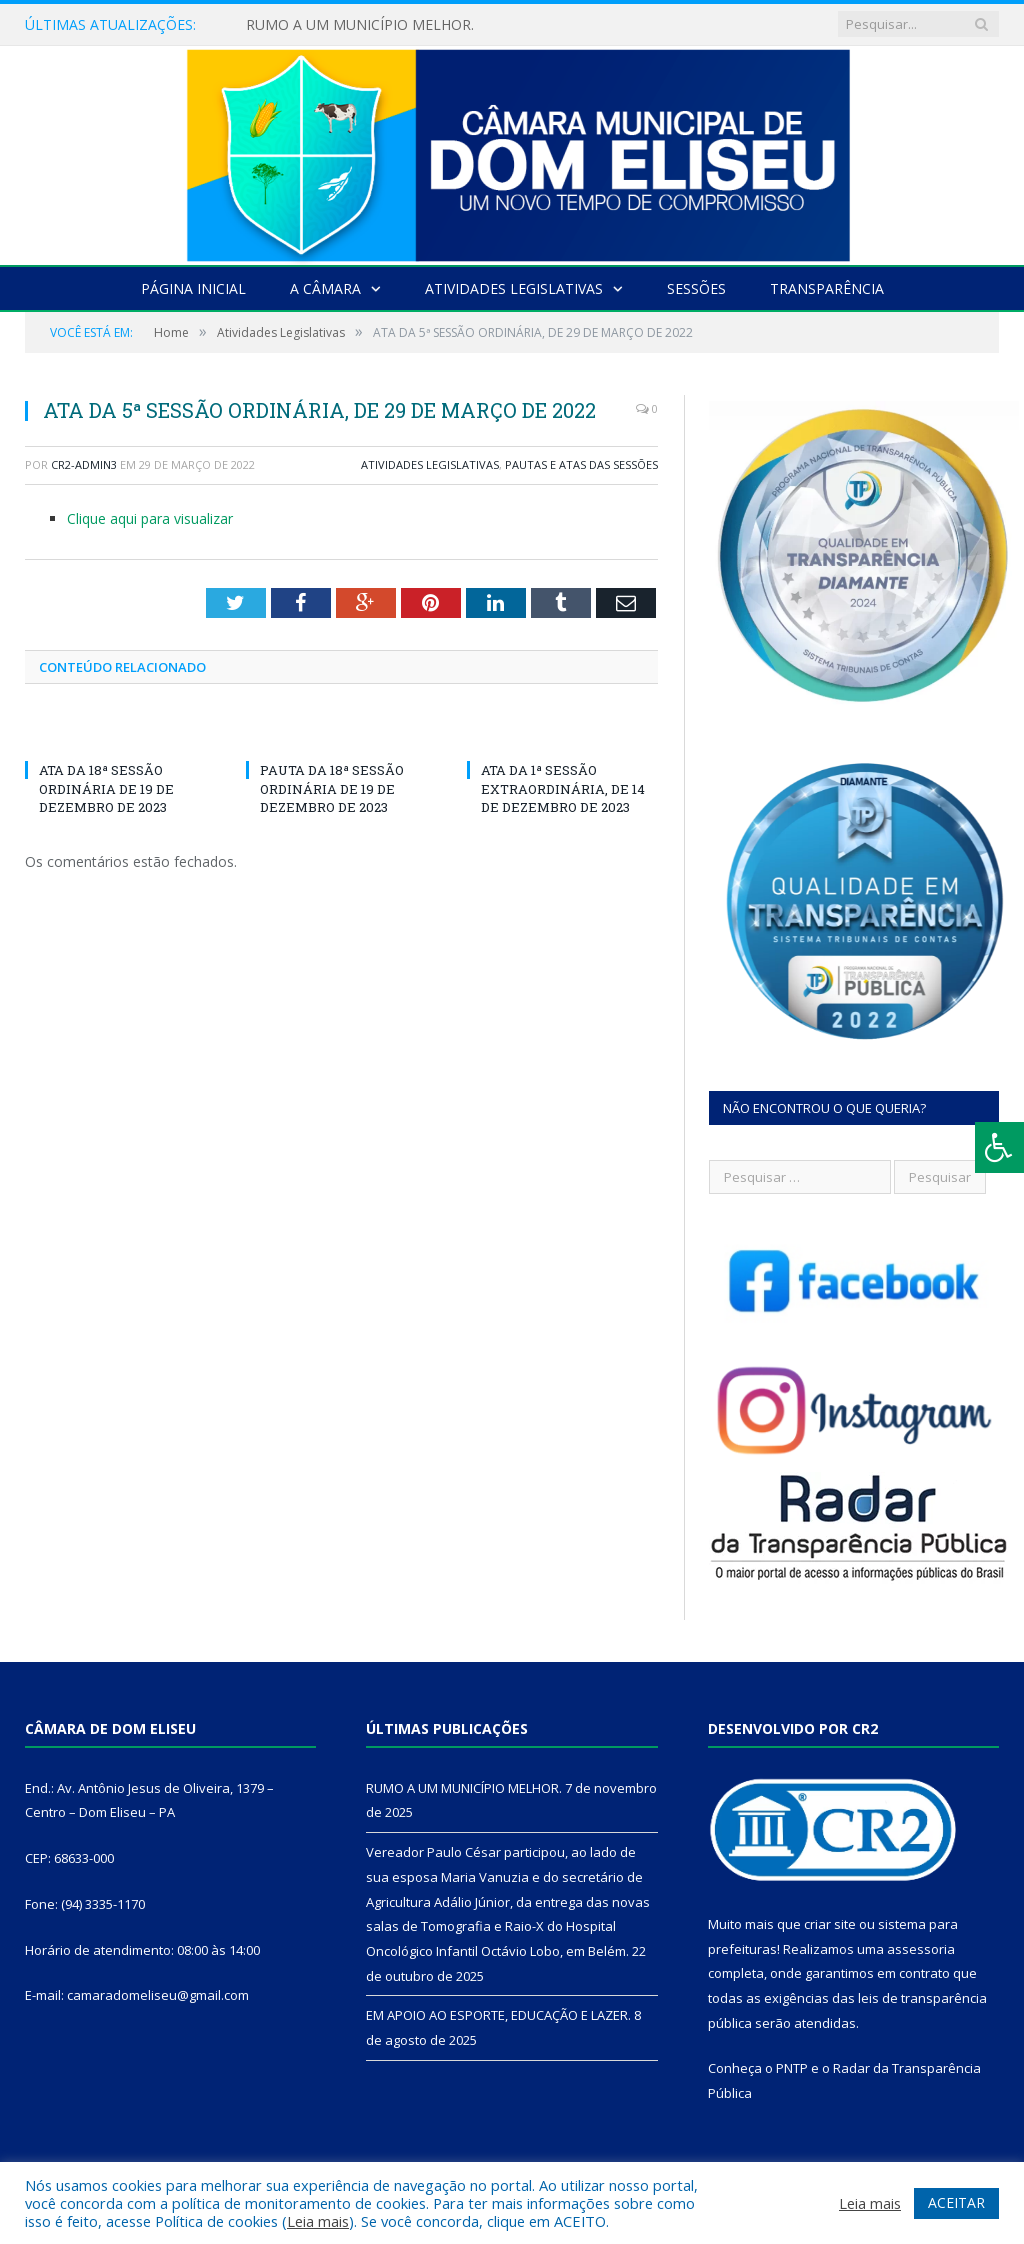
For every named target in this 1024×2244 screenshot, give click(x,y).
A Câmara (325, 288)
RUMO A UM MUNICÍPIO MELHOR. (360, 25)
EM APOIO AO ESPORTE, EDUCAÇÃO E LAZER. (498, 2015)
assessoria (921, 1949)
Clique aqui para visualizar (150, 518)
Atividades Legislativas (514, 288)
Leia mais (318, 2221)
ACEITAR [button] (956, 2202)
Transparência (827, 288)
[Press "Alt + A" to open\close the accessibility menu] (999, 1147)
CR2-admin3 (84, 464)
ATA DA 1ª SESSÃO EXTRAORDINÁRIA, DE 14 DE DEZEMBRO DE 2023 (563, 788)
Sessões (696, 288)
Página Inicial (193, 288)
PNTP (792, 2068)
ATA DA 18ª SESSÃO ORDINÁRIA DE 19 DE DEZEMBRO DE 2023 (106, 788)
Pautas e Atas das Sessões (581, 464)
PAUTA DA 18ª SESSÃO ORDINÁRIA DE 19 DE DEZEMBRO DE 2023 (332, 788)
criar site (830, 1924)
